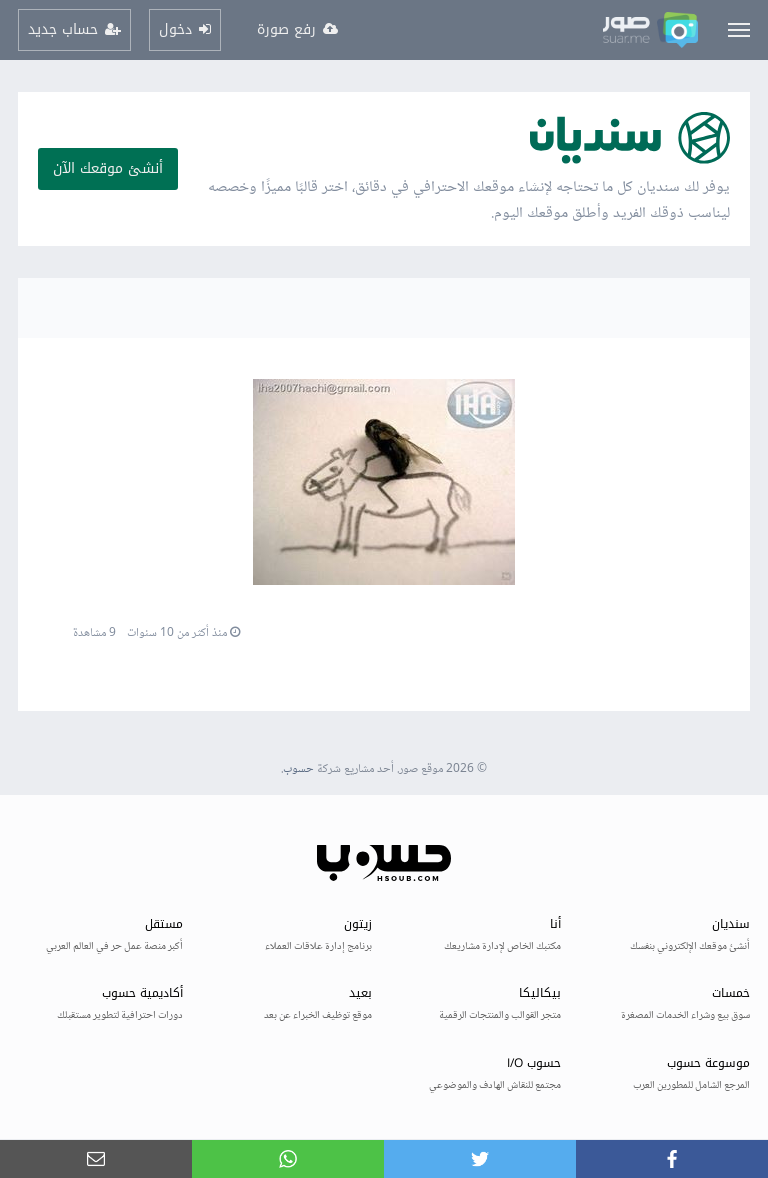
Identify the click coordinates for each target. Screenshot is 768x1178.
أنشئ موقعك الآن (108, 168)
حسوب (298, 769)
